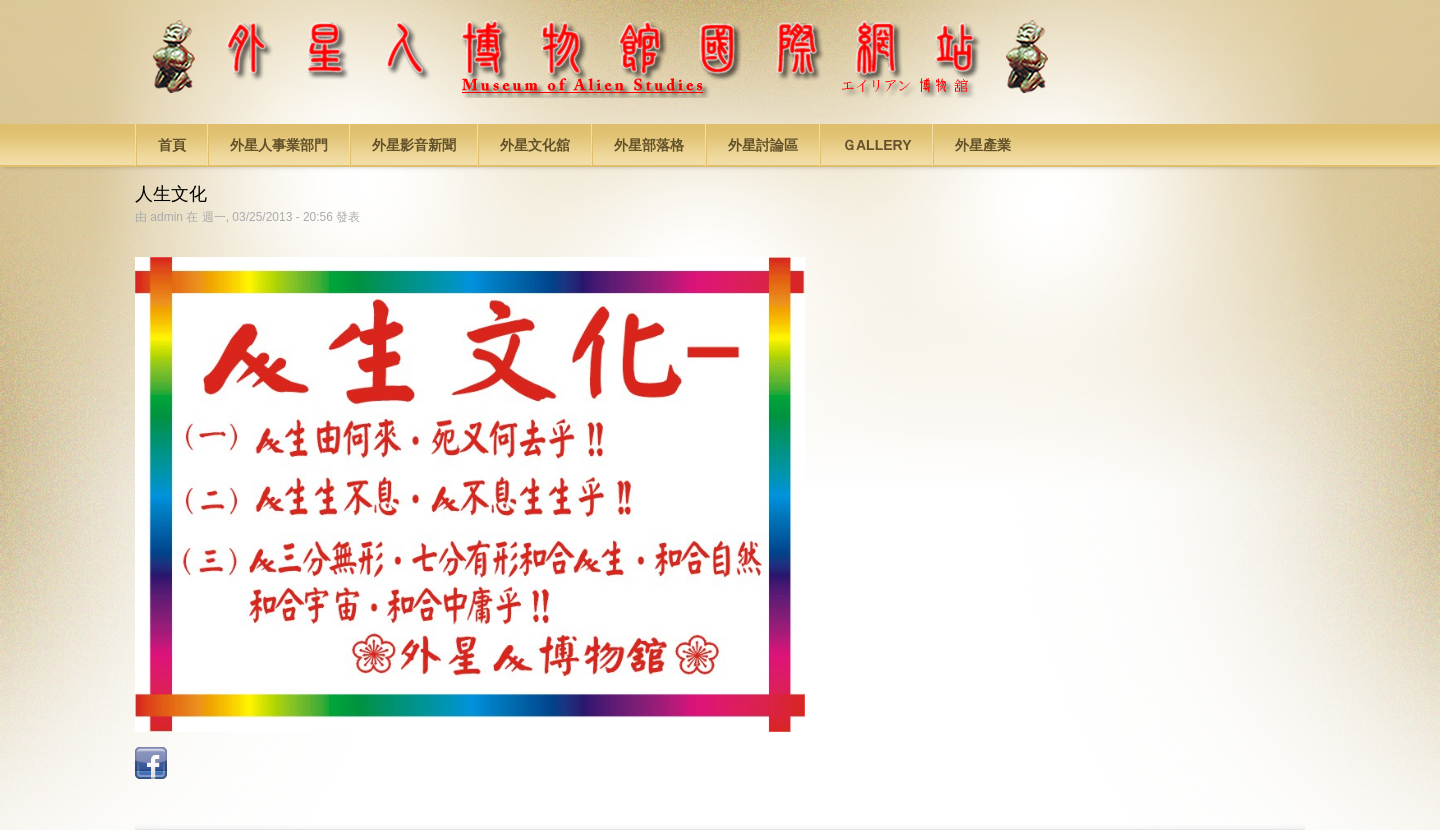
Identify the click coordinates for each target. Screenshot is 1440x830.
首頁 (172, 145)
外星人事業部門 (279, 145)
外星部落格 (649, 145)
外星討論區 (763, 145)
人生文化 (171, 194)
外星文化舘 (535, 145)
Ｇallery (876, 145)
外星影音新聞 (414, 145)
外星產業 (983, 145)
